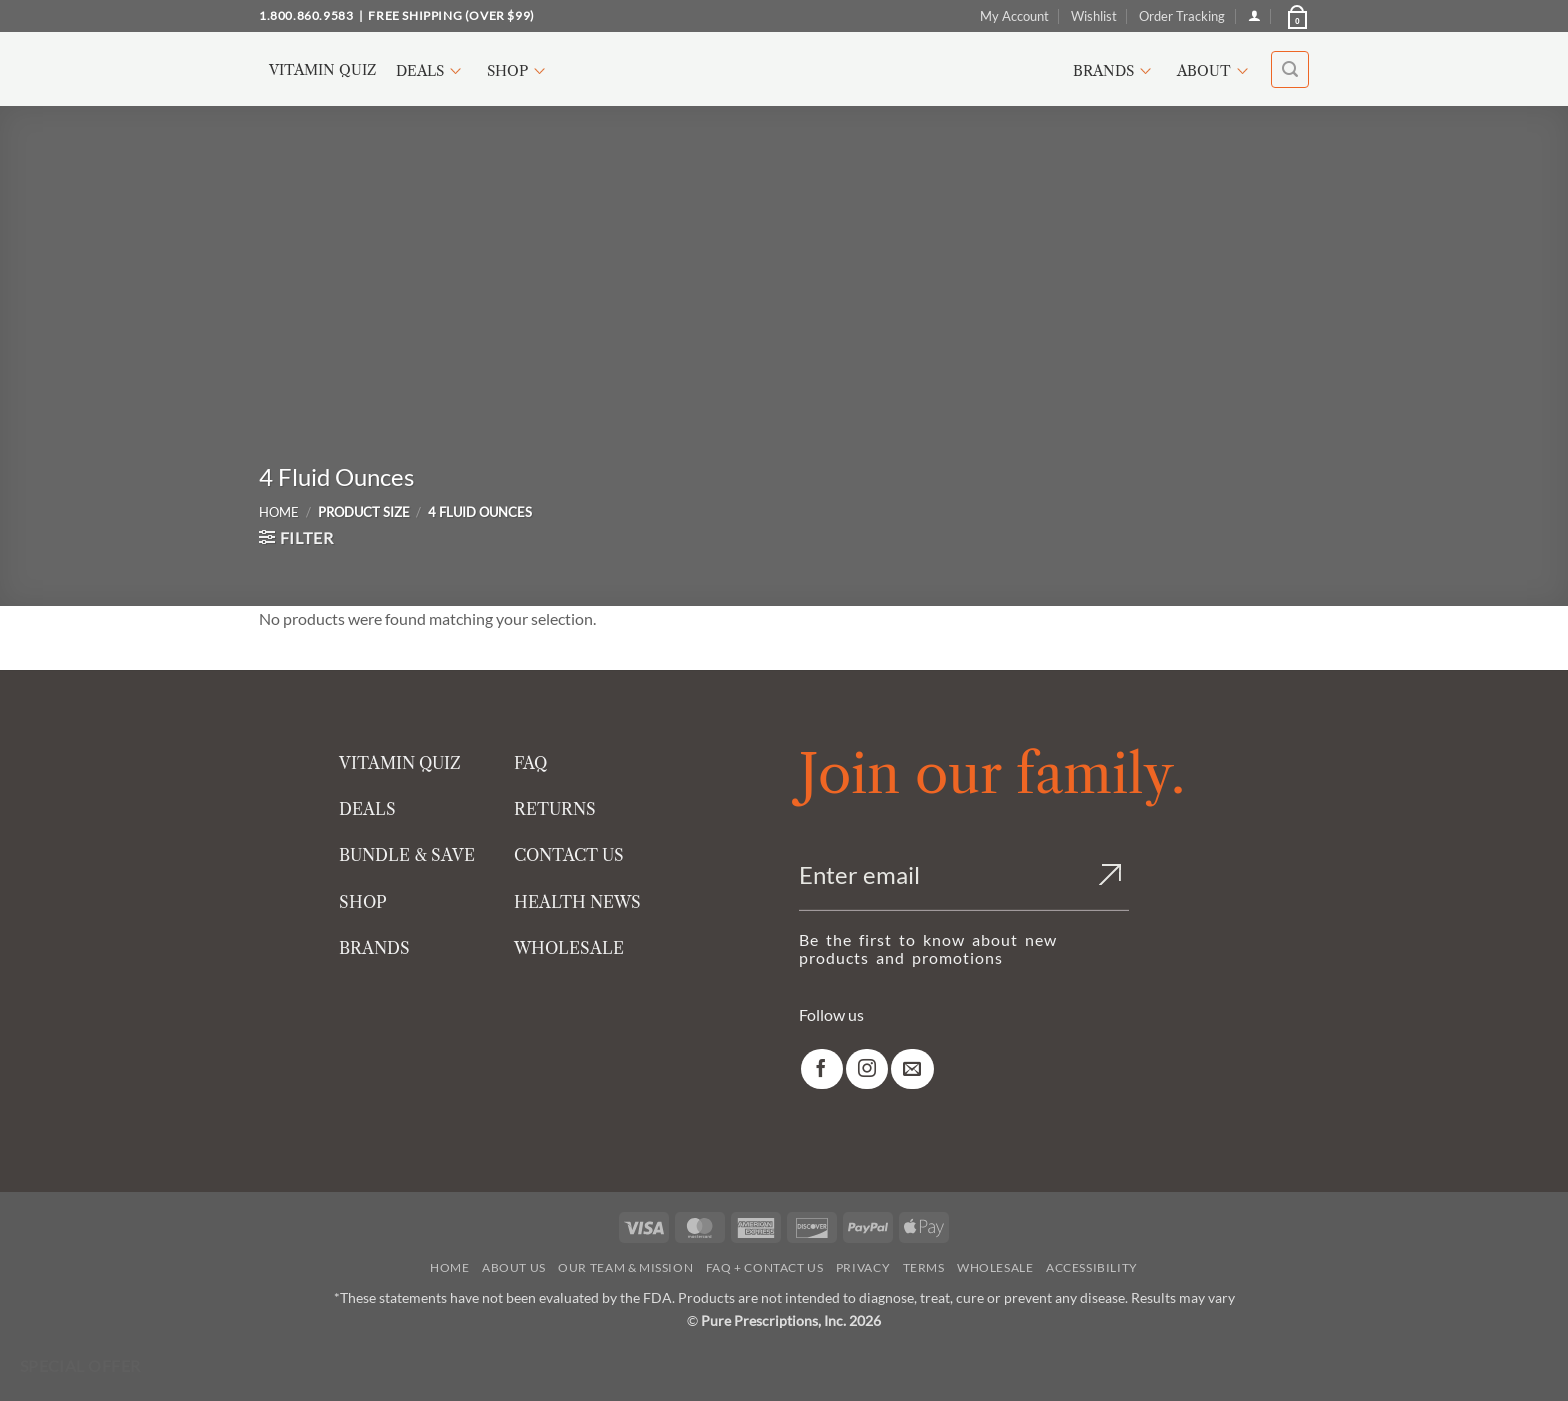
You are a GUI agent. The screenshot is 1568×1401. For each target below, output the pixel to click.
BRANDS (374, 948)
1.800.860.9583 (306, 15)
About (1215, 71)
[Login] (1254, 15)
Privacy (863, 1267)
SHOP (363, 902)
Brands (1115, 71)
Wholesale (995, 1267)
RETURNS (555, 809)
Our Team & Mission (625, 1267)
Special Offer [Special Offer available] (80, 1366)
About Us (514, 1267)
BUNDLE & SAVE (407, 855)
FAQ (530, 763)
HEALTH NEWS (577, 902)
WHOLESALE (569, 948)
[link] (822, 1069)
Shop (519, 71)
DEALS (367, 809)
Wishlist (1094, 16)
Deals (431, 71)
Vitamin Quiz (322, 70)
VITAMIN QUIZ (400, 763)
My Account (1014, 16)
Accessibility (1092, 1267)
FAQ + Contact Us (765, 1267)
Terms (924, 1267)
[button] (1296, 16)
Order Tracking (1182, 16)
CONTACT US (569, 855)
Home (279, 512)
